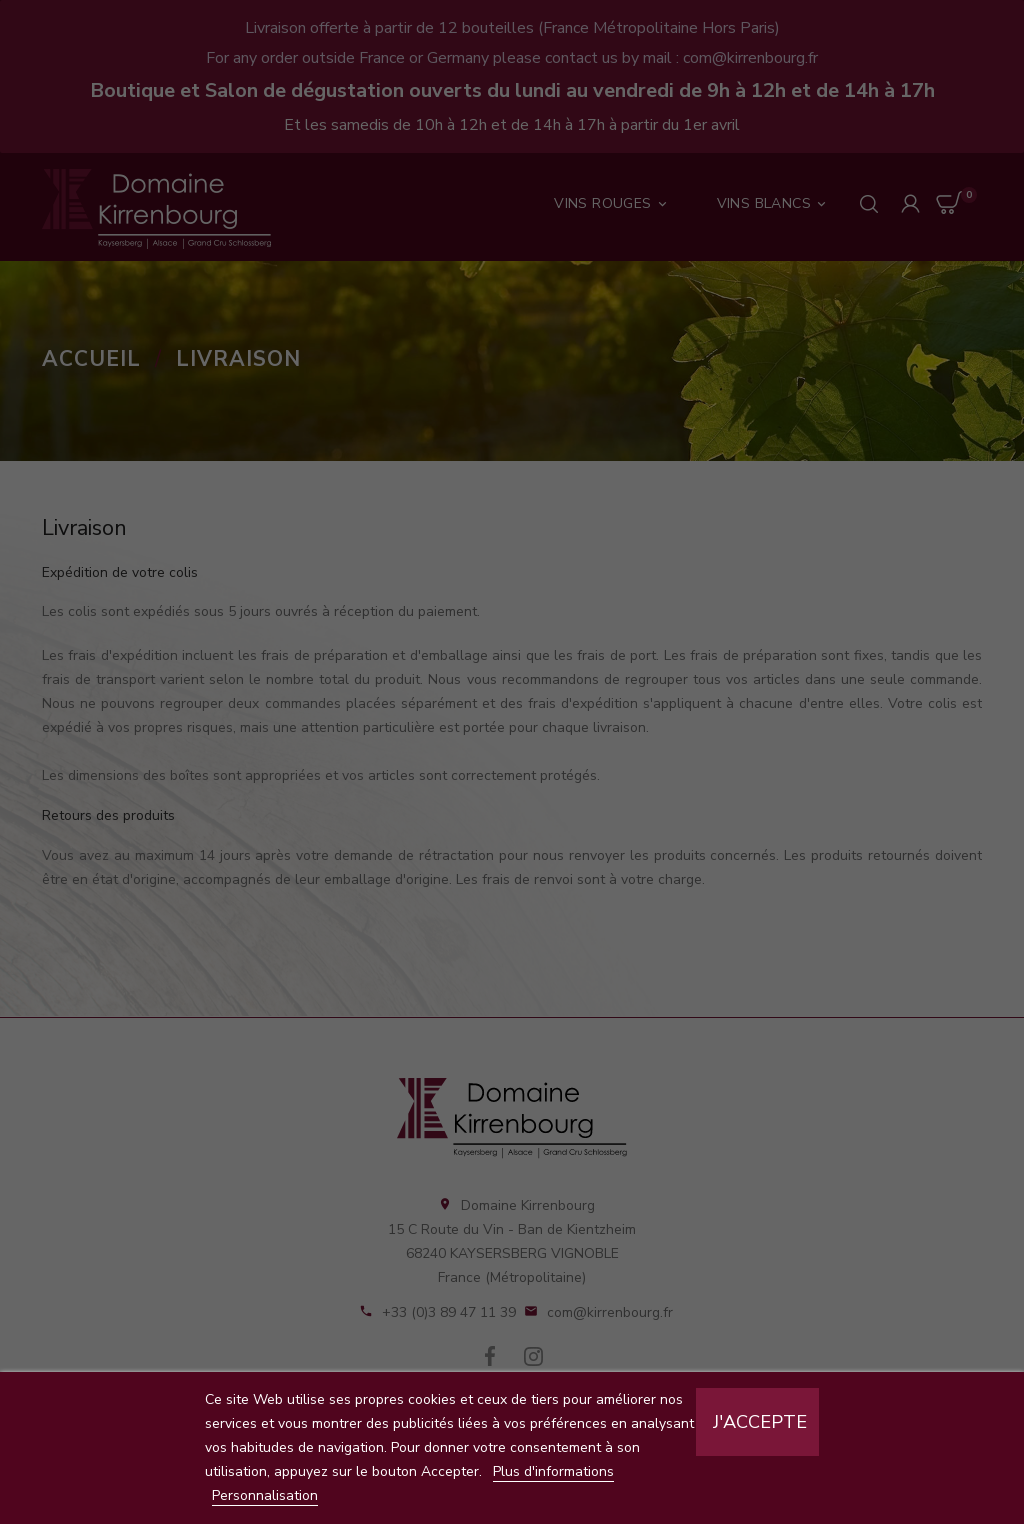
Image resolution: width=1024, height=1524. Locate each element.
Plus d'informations (553, 1471)
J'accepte (760, 1422)
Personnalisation (265, 1495)
